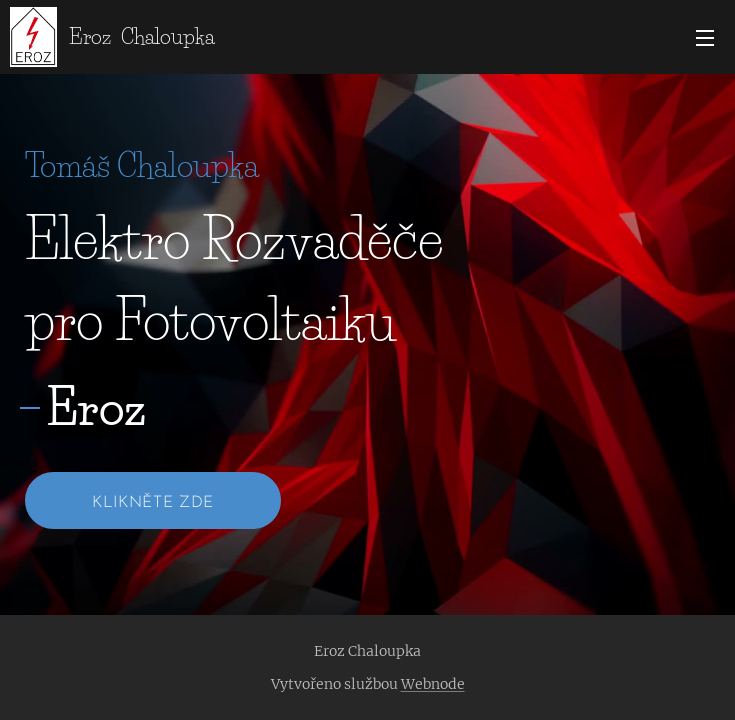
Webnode (433, 684)
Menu (705, 38)
